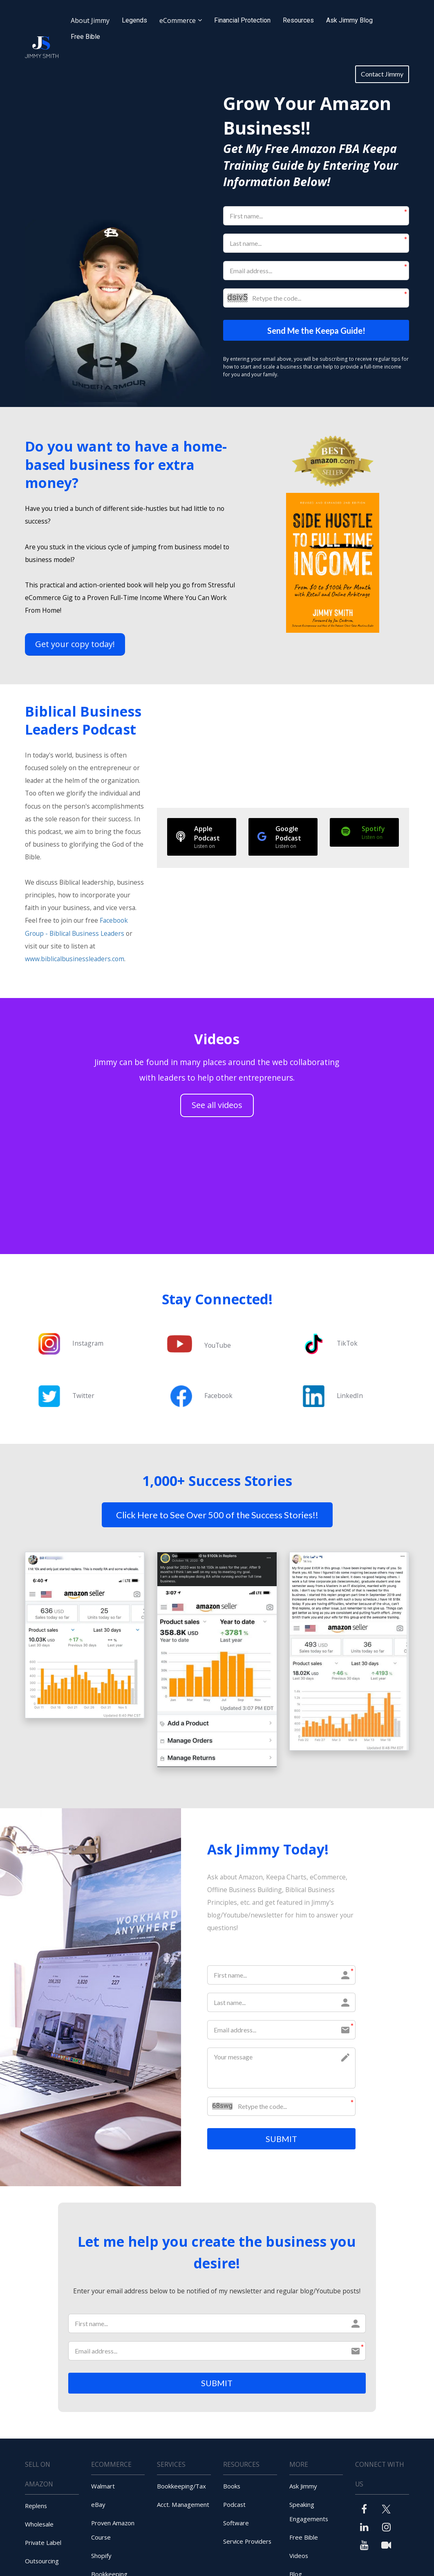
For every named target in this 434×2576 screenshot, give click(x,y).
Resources (298, 20)
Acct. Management (183, 2507)
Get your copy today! (75, 645)
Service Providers (247, 2544)
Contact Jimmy (382, 74)
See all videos (217, 1105)
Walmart (103, 2489)
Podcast (234, 2507)
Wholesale (39, 2527)
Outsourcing (42, 2564)
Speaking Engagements (308, 2514)
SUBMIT (281, 2140)
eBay (98, 2507)
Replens (36, 2508)
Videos (298, 2558)
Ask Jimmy (303, 2489)
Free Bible (85, 36)
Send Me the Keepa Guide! (316, 331)
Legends (134, 20)
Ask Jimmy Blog (349, 20)
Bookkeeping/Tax (181, 2489)
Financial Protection (242, 20)
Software (236, 2526)
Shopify (101, 2558)
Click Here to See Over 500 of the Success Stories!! (217, 1515)
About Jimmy (90, 20)
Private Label (43, 2545)
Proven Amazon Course (112, 2533)
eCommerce (177, 20)
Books (231, 2489)
